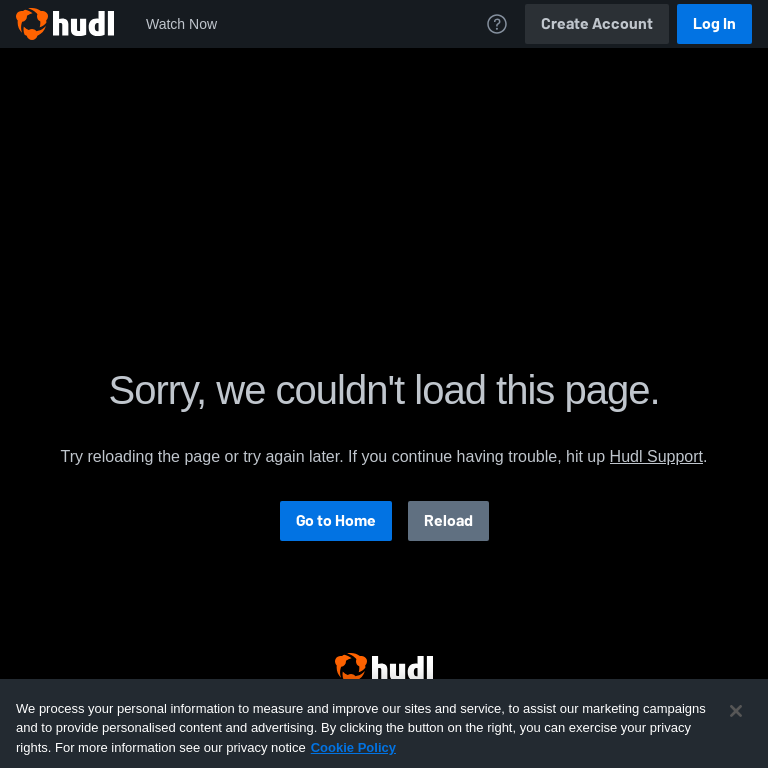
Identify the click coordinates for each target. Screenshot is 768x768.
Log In (714, 23)
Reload (448, 520)
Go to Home (336, 520)
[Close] (736, 728)
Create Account (597, 23)
